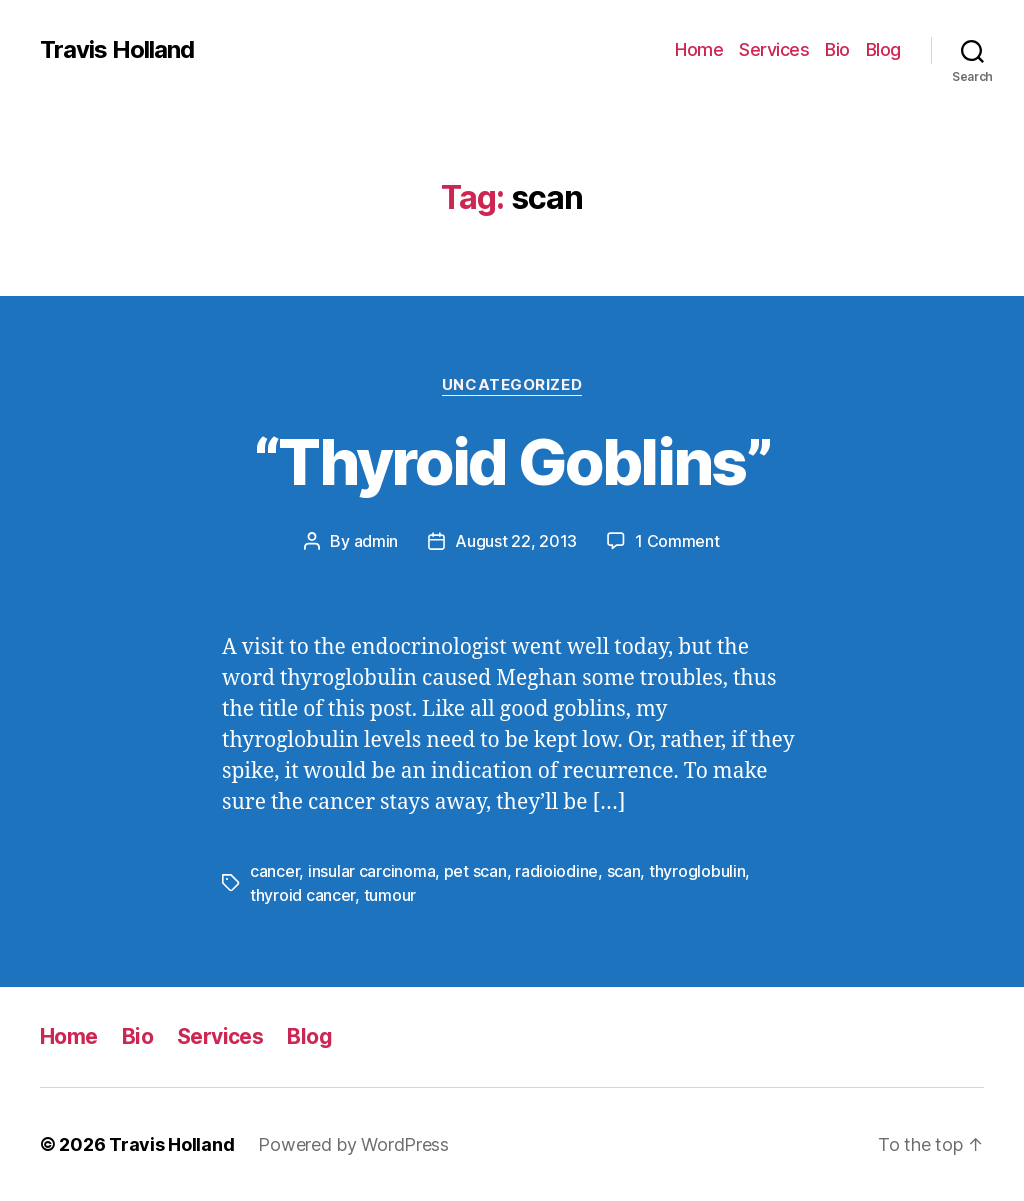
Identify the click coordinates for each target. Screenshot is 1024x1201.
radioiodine (556, 871)
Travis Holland (117, 50)
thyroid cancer (302, 895)
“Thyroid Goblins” (512, 461)
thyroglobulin (697, 871)
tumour (390, 895)
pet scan (475, 871)
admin (376, 541)
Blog (883, 49)
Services (774, 49)
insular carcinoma (371, 871)
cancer (274, 871)
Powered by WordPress (353, 1144)
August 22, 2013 (516, 541)
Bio (837, 49)
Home (699, 49)
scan (624, 871)
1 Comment (677, 541)
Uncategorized (512, 385)
